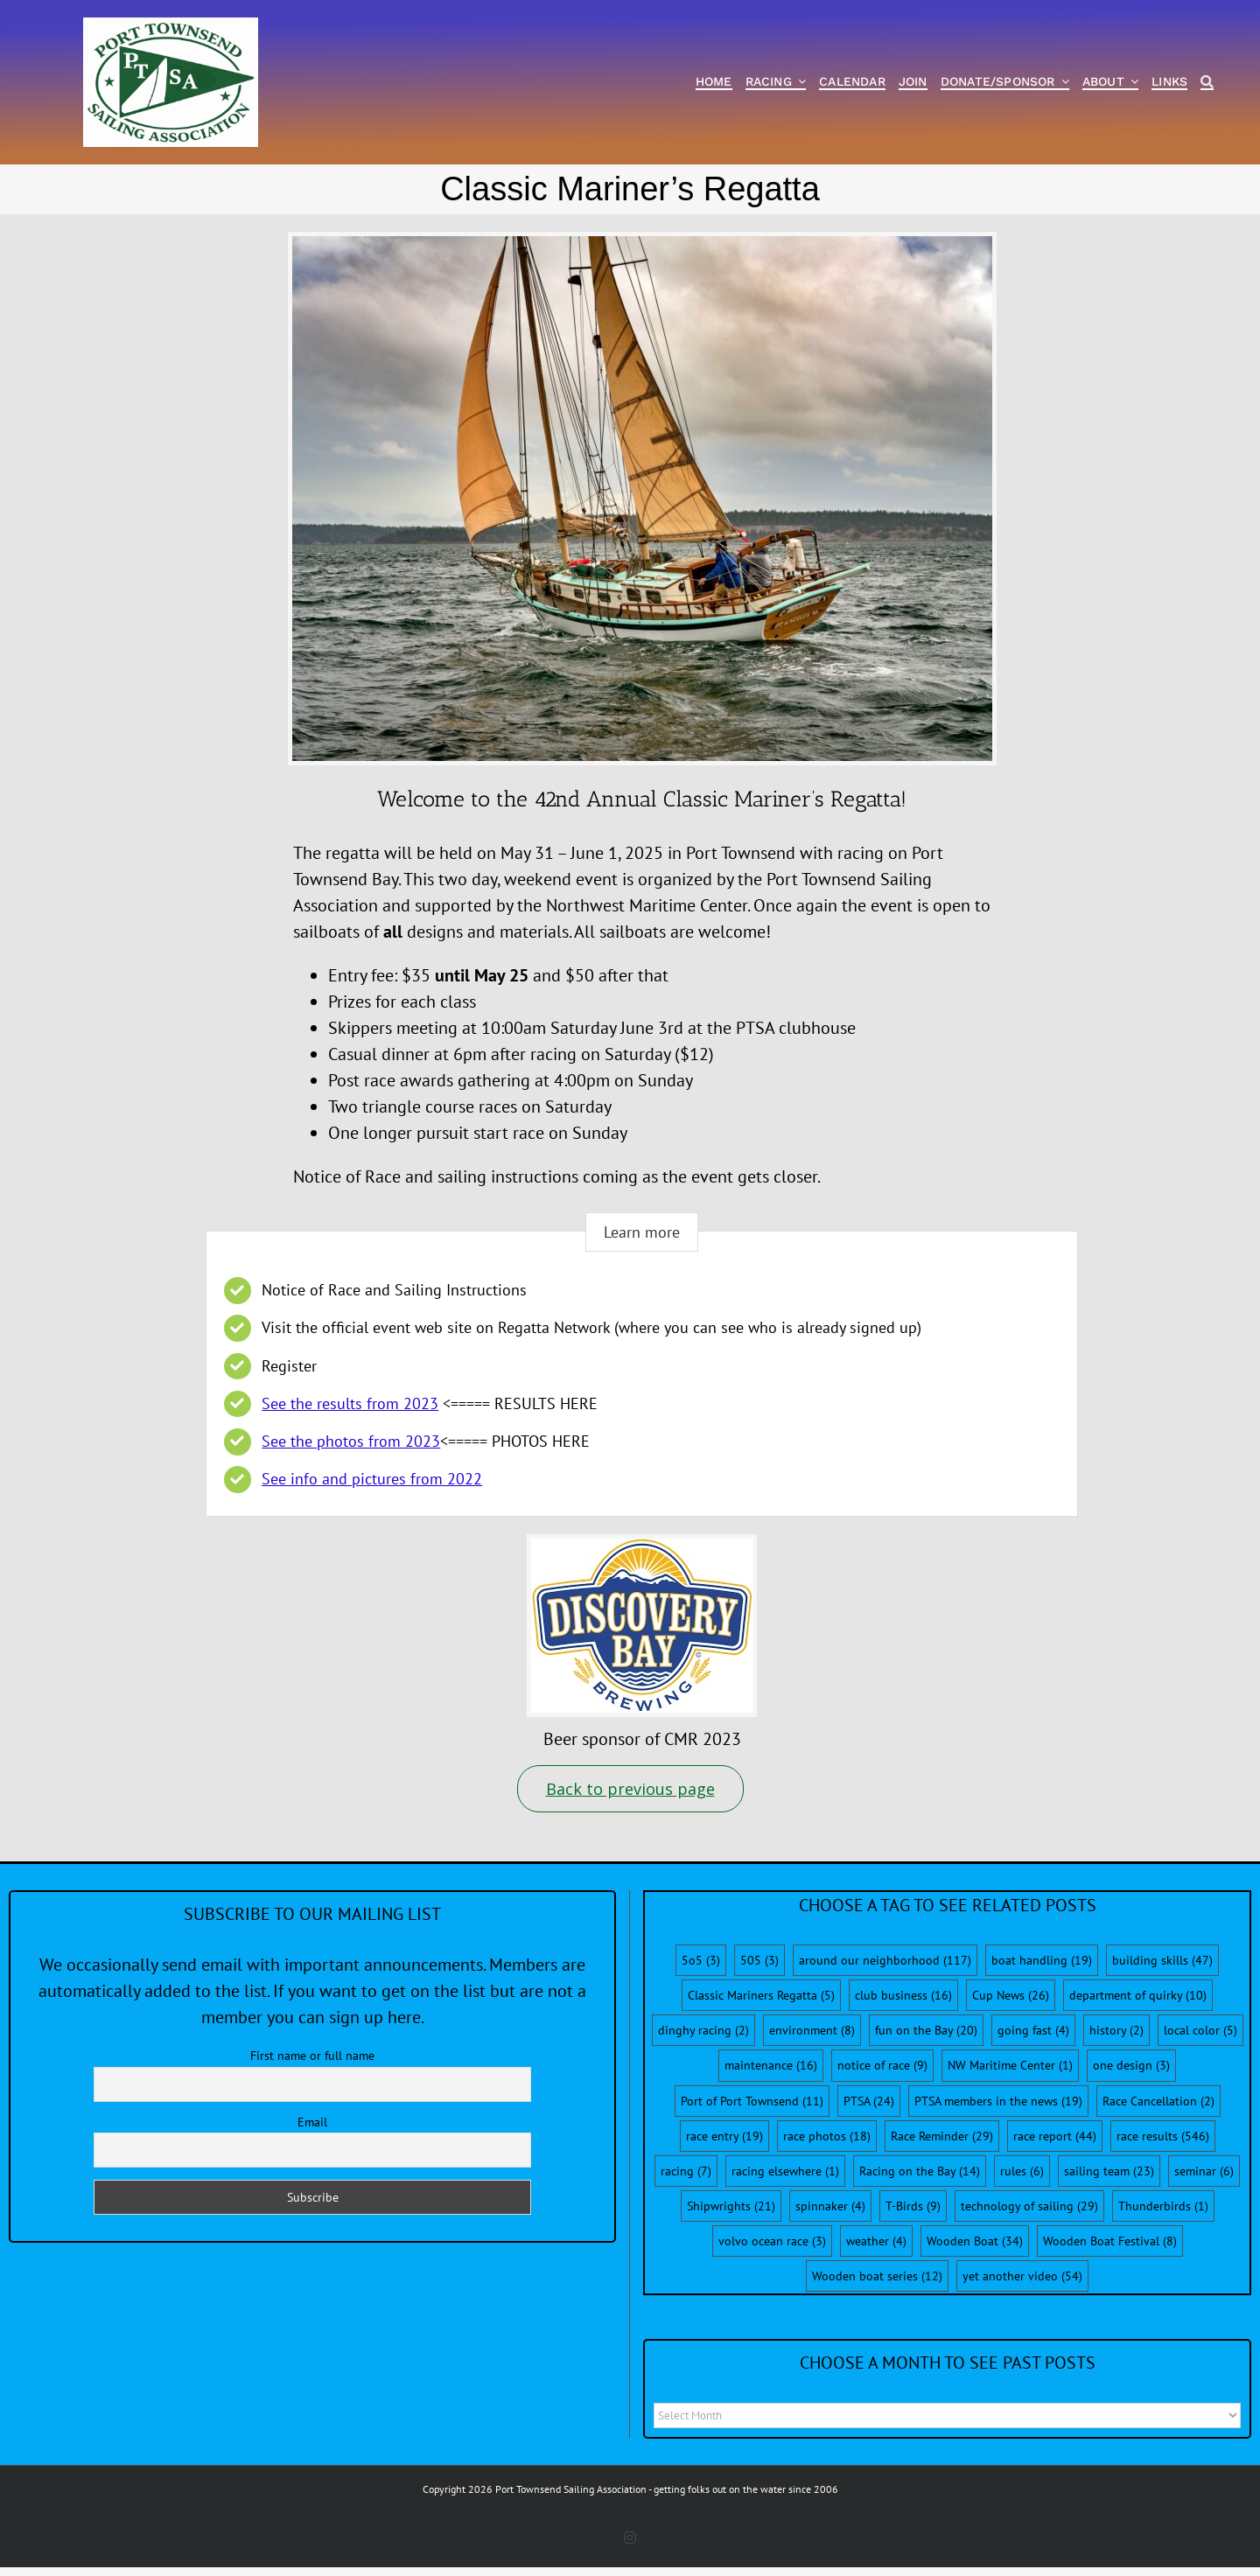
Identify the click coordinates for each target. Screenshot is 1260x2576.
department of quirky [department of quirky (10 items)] (1138, 1995)
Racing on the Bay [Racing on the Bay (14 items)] (919, 2171)
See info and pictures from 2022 (372, 1479)
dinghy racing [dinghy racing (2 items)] (703, 2030)
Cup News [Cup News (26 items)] (1010, 1995)
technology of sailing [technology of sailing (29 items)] (1029, 2206)
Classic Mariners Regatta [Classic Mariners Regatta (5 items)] (761, 1995)
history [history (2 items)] (1116, 2030)
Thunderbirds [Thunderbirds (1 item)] (1163, 2206)
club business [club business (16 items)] (903, 1995)
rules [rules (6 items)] (1022, 2171)
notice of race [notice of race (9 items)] (882, 2065)
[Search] (1207, 82)
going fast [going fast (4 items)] (1033, 2030)
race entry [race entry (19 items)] (724, 2136)
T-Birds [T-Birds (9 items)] (913, 2206)
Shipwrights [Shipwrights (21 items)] (731, 2206)
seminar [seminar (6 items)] (1204, 2171)
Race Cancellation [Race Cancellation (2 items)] (1158, 2101)
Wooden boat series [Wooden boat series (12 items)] (877, 2276)
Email (312, 2122)
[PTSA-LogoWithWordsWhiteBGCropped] (170, 26)
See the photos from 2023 (351, 1441)
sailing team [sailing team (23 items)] (1109, 2171)
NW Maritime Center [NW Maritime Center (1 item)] (1010, 2065)
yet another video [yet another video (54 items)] (1022, 2276)
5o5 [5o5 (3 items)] (701, 1960)
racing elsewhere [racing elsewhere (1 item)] (785, 2171)
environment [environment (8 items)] (812, 2030)
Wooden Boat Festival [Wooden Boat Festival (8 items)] (1110, 2241)
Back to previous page (630, 1788)
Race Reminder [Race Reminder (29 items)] (942, 2136)
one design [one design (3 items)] (1131, 2065)
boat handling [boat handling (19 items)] (1041, 1960)
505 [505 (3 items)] (759, 1960)
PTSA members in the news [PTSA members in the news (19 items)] (998, 2101)
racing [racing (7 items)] (686, 2171)
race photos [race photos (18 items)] (827, 2136)
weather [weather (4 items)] (876, 2241)
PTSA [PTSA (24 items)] (869, 2101)
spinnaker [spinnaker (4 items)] (830, 2206)
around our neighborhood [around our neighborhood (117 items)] (885, 1960)
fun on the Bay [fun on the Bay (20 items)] (926, 2030)
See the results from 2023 (350, 1403)
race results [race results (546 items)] (1162, 2136)
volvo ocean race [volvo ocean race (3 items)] (772, 2241)
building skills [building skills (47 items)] (1162, 1960)
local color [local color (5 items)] (1200, 2030)
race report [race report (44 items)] (1054, 2136)
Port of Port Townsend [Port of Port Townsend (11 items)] (752, 2101)
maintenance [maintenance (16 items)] (770, 2065)
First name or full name (312, 2055)
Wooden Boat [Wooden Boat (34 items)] (975, 2241)
